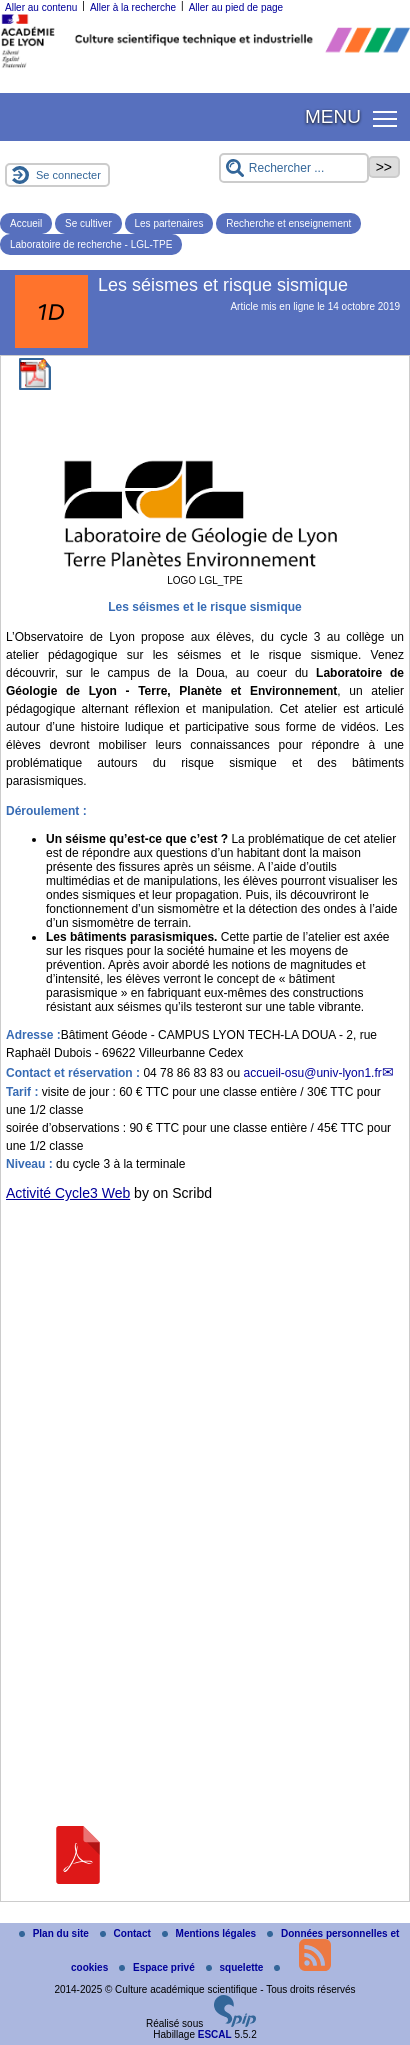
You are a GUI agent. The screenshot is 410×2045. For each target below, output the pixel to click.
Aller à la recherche (133, 7)
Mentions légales (210, 1933)
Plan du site (55, 1933)
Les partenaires (169, 223)
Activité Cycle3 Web (68, 1193)
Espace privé (158, 1967)
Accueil (26, 223)
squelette (236, 1967)
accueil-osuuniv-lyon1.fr (312, 1073)
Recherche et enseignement (288, 223)
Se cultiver (88, 223)
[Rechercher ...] (294, 168)
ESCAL (215, 2034)
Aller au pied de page (236, 7)
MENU (333, 116)
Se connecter (68, 175)
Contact (127, 1933)
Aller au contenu (41, 7)
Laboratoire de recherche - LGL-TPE (91, 244)
